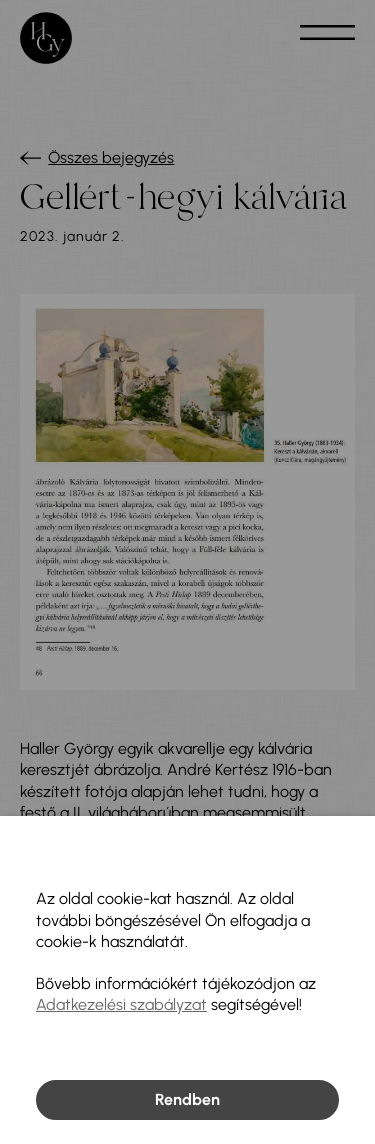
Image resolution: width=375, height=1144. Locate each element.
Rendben (187, 1099)
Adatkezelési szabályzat (121, 1004)
